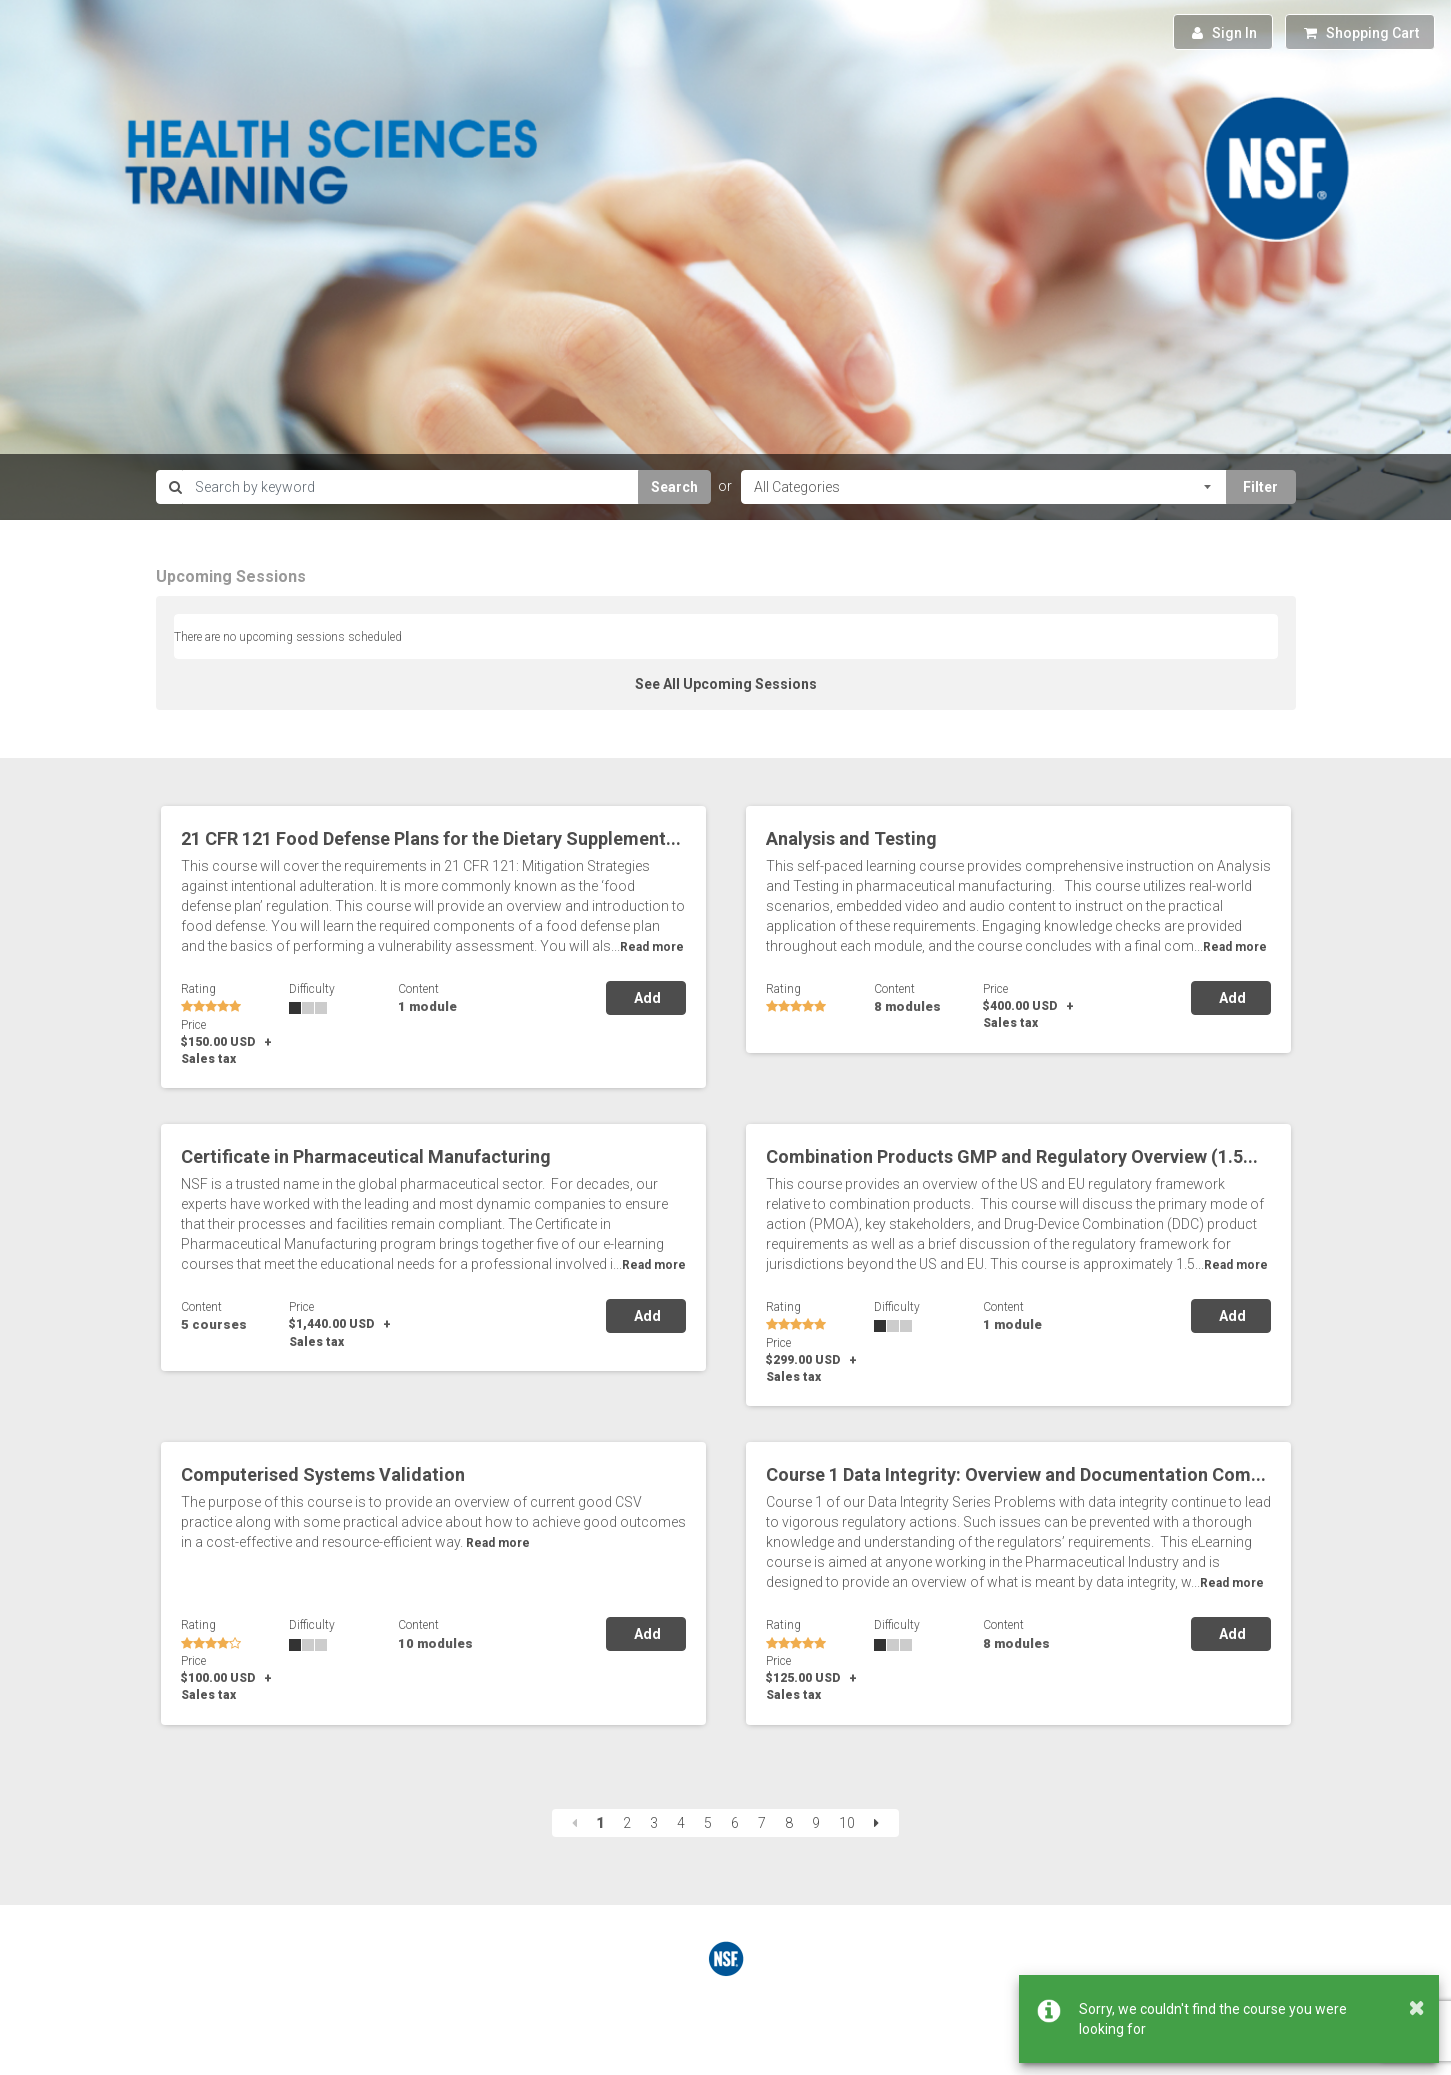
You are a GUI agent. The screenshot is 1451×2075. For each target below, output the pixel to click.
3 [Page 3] (654, 1823)
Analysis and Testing (851, 838)
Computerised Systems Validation (323, 1474)
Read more (652, 947)
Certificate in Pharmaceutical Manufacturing (366, 1156)
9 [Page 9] (816, 1823)
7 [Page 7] (762, 1823)
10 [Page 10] (847, 1823)
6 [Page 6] (735, 1823)
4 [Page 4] (681, 1823)
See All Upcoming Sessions (726, 684)
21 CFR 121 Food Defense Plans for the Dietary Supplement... (431, 838)
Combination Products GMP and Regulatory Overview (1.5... (1012, 1156)
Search (674, 487)
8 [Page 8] (789, 1823)
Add (646, 998)
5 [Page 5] (708, 1823)
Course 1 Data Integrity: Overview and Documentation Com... (1016, 1474)
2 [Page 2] (627, 1823)
